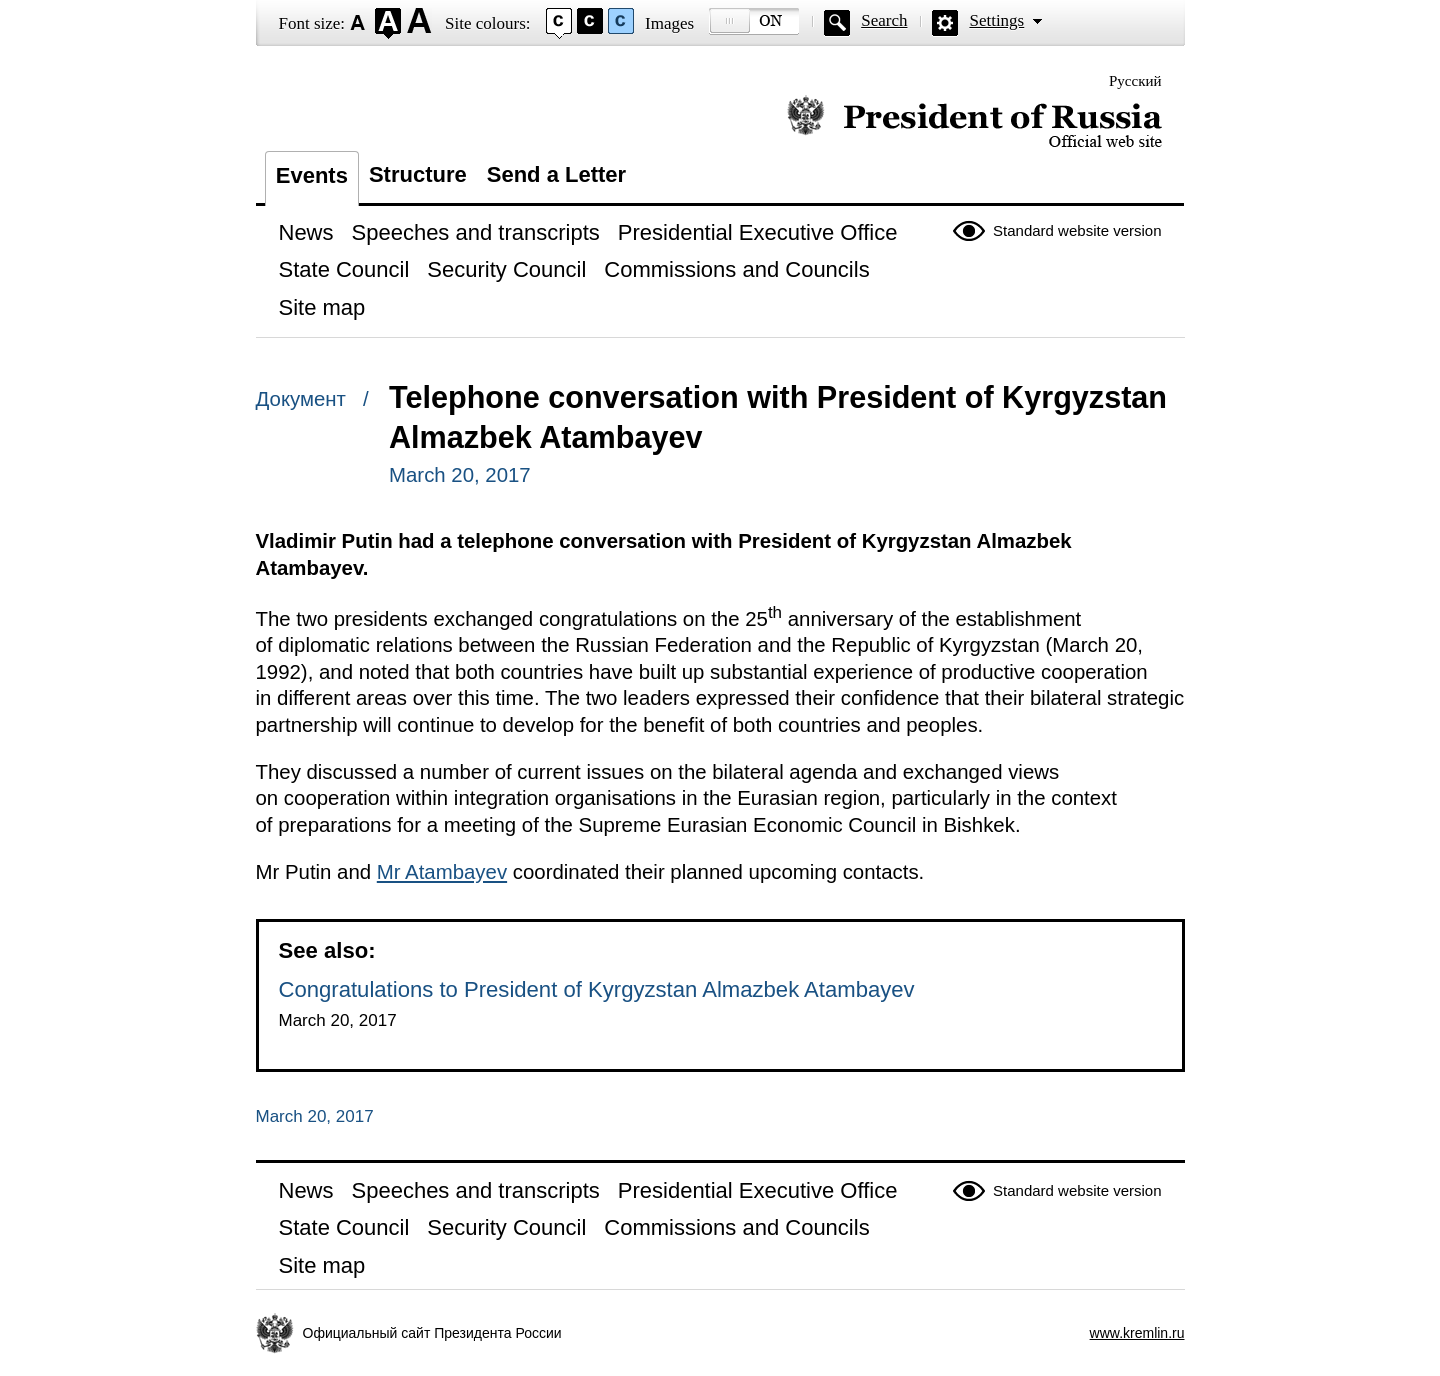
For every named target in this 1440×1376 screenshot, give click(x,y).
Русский (1135, 81)
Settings (996, 20)
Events (312, 175)
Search (884, 20)
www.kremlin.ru (1137, 1333)
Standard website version (1077, 230)
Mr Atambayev (442, 872)
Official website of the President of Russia (974, 122)
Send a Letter (556, 174)
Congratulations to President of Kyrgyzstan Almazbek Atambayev (597, 989)
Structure (418, 174)
